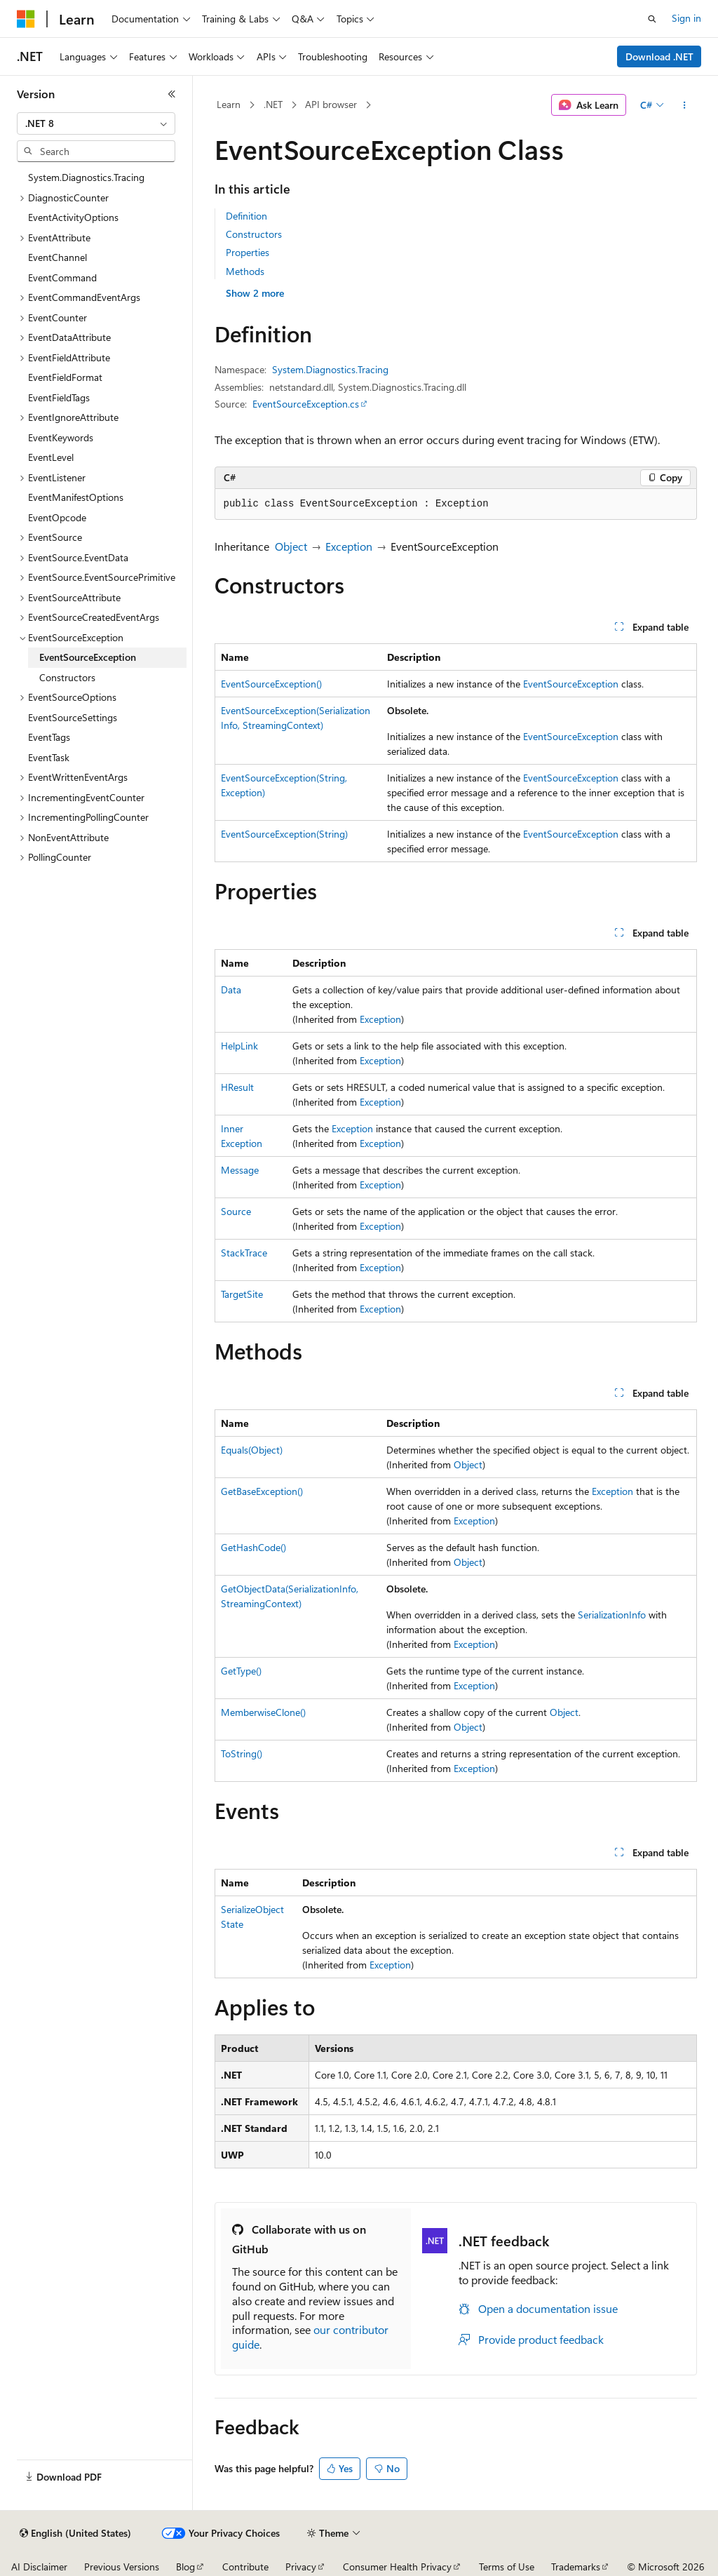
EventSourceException (570, 683)
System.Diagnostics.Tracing (330, 369)
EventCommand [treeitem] (62, 277)
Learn (229, 104)
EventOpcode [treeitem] (57, 517)
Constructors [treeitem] (67, 677)
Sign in (686, 18)
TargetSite (242, 1294)
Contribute (245, 2566)
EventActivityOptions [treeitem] (73, 217)
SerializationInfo (612, 1614)
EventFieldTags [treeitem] (59, 397)
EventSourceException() (271, 683)
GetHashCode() (253, 1547)
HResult (237, 1087)
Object (291, 546)
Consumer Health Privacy (397, 2566)
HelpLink (239, 1045)
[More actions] (684, 105)
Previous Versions (121, 2566)
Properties (247, 252)
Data (231, 989)
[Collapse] (172, 94)
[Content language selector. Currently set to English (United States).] (75, 2533)
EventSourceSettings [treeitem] (72, 717)
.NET (273, 104)
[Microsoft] (26, 19)
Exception (348, 546)
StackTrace (244, 1252)
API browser (331, 104)
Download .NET (659, 56)
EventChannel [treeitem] (57, 257)
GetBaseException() (262, 1491)
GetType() (241, 1670)
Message (240, 1169)
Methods (245, 271)
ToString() (241, 1753)
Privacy (300, 2566)
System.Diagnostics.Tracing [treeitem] (86, 177)
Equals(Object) (252, 1449)
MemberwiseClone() (263, 1712)
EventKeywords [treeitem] (60, 437)
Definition (246, 215)
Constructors (254, 234)
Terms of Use (506, 2566)
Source (236, 1211)
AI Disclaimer (39, 2566)
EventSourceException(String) (284, 833)
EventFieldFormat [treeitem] (65, 377)
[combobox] (96, 123)
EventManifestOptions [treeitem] (75, 497)
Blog (185, 2566)
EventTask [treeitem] (48, 757)
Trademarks (575, 2566)
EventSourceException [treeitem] (87, 657)
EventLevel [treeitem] (51, 457)
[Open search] (652, 19)
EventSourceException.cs (305, 403)
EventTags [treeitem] (49, 737)
